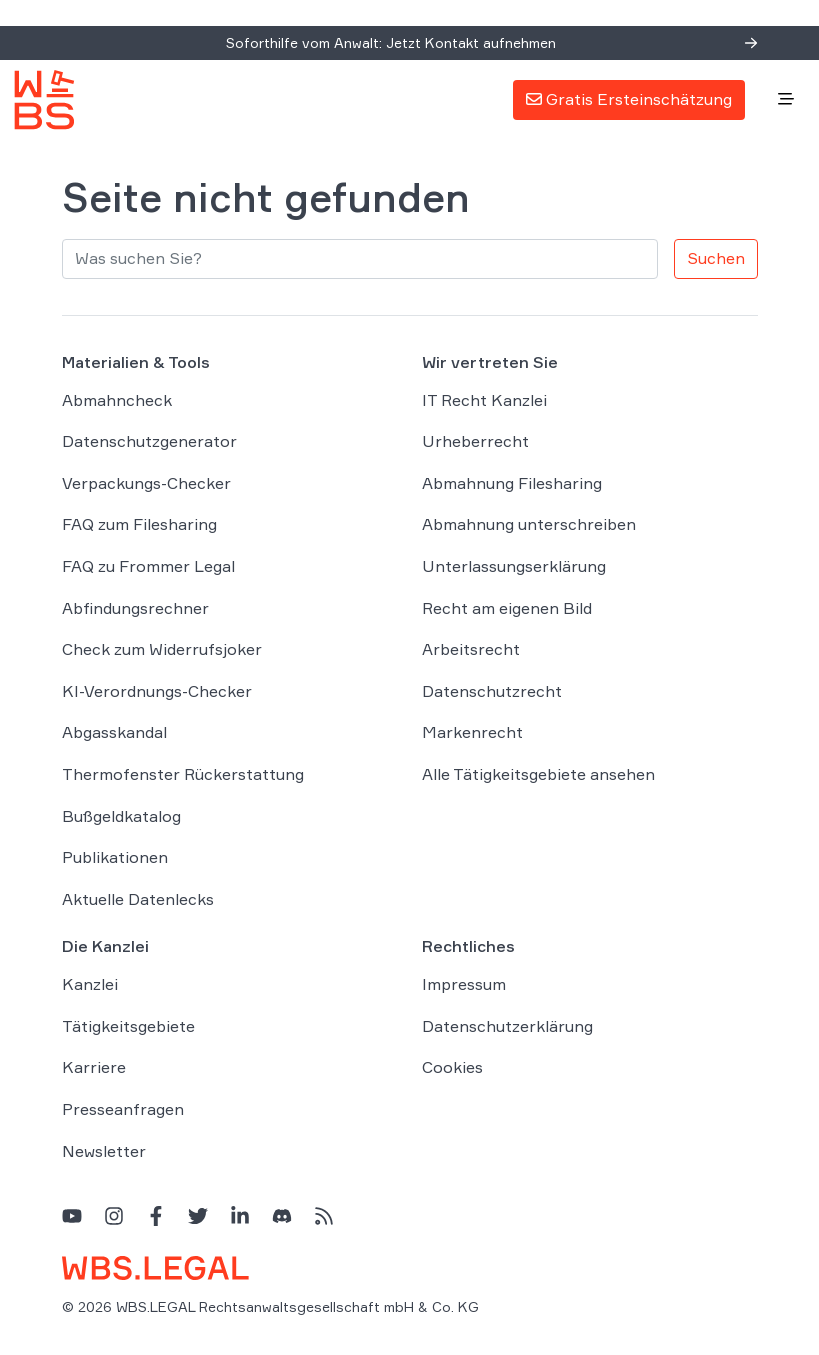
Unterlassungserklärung (514, 566)
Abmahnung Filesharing (512, 483)
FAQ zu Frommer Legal (148, 566)
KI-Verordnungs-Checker (157, 691)
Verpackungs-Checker (146, 483)
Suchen (716, 258)
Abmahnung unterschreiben (529, 524)
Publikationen (115, 857)
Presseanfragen (123, 1109)
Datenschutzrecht (492, 691)
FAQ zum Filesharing (139, 524)
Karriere (94, 1067)
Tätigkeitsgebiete (128, 1026)
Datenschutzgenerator (149, 441)
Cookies (452, 1067)
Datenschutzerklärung (507, 1026)
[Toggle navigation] (786, 100)
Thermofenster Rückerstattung (183, 774)
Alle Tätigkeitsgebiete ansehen (538, 774)
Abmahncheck (117, 400)
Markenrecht (472, 732)
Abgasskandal (114, 732)
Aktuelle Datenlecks (138, 899)
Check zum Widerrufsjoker (162, 649)
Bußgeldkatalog (121, 816)
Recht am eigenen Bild (507, 608)
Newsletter (104, 1151)
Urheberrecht (475, 441)
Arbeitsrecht (471, 649)
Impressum (464, 984)
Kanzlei (90, 984)
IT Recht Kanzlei (484, 400)
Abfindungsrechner (135, 608)
